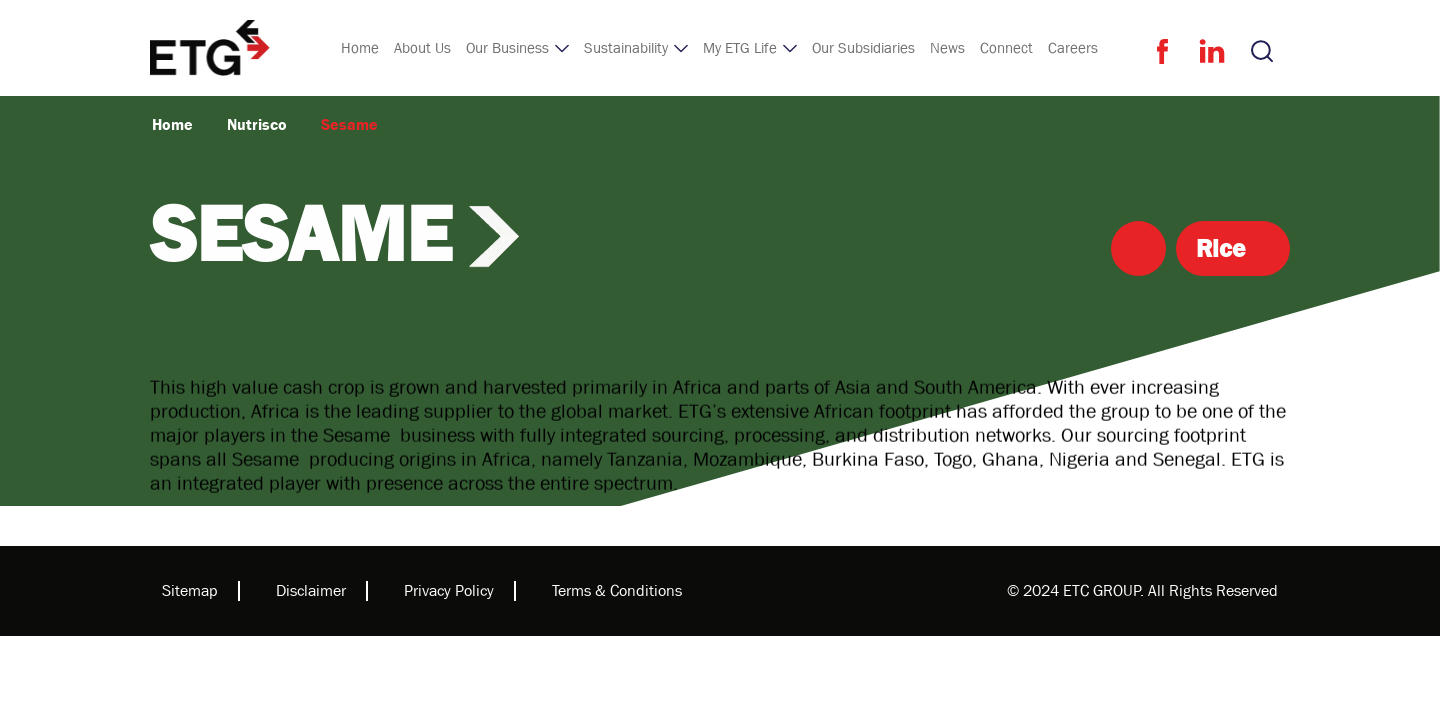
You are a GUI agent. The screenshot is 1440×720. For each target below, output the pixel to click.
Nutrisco (257, 124)
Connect (1006, 48)
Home (360, 48)
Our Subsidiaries (863, 48)
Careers (1073, 48)
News (947, 48)
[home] (210, 48)
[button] (517, 48)
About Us (422, 48)
